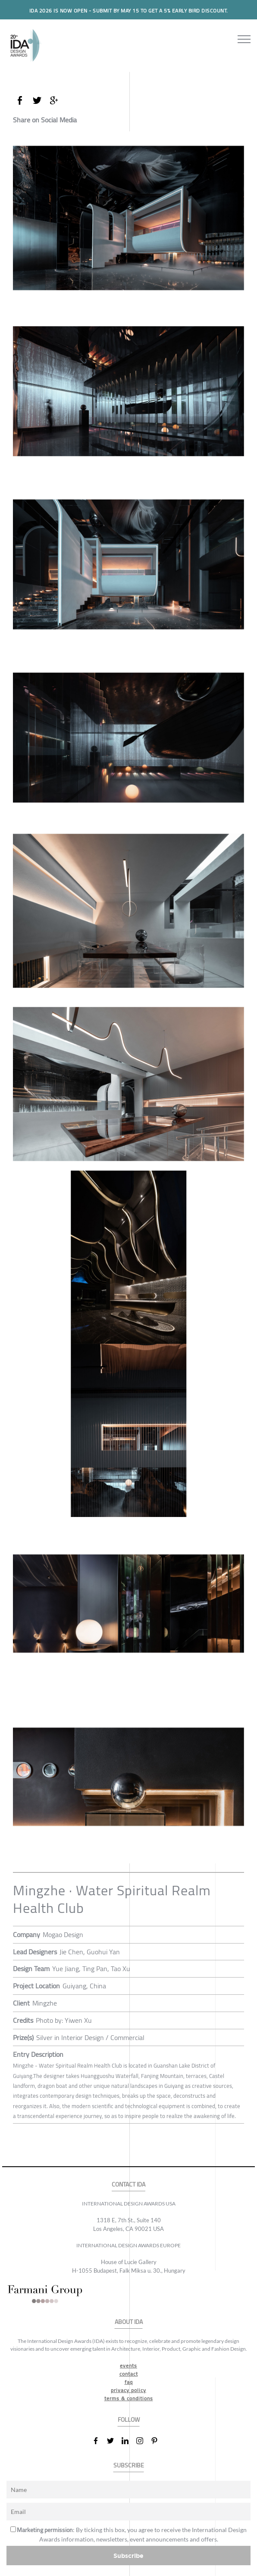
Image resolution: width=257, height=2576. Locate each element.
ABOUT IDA (129, 2322)
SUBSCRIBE (128, 2465)
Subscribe (128, 2555)
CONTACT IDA (128, 2184)
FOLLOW (129, 2419)
